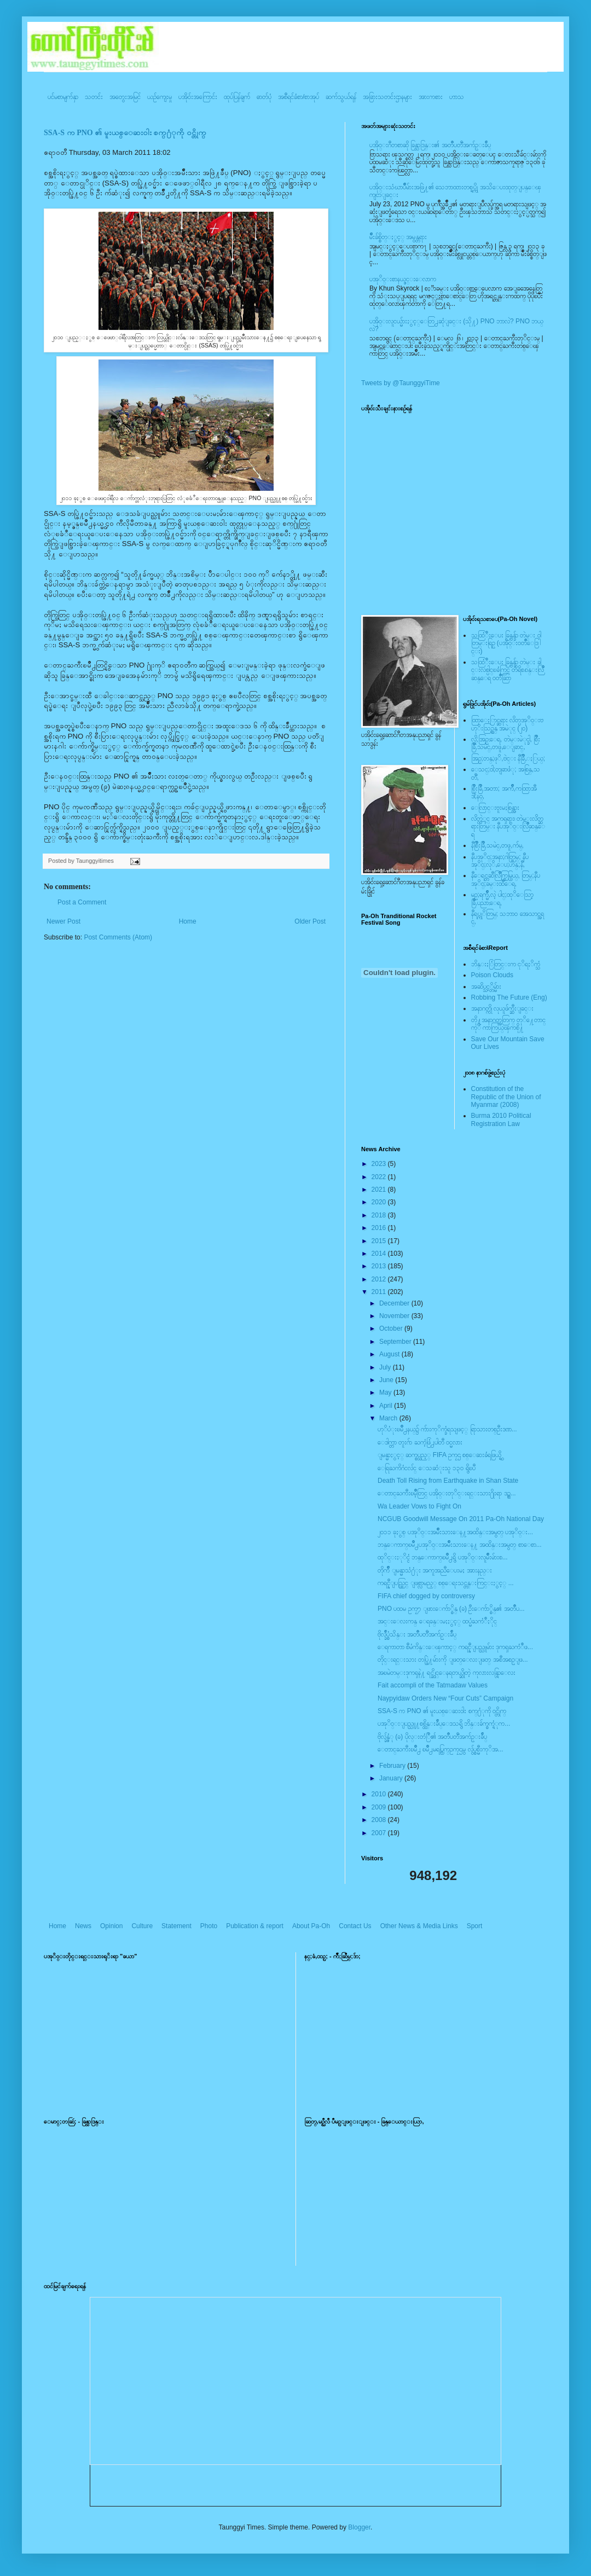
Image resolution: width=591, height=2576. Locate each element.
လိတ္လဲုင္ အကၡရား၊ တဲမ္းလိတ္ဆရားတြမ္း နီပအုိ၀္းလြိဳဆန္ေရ (508, 826)
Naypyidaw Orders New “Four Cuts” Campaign (445, 1698)
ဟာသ (456, 97)
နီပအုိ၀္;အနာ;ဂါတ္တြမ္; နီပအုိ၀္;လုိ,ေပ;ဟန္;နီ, (500, 860)
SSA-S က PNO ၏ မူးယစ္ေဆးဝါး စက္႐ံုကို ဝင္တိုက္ (125, 133)
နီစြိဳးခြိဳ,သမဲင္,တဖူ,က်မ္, (497, 845)
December (395, 1303)
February (393, 1765)
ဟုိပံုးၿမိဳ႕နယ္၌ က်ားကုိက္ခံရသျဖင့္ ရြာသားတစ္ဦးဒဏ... (447, 1429)
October (391, 1328)
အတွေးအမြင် (125, 97)
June (387, 1380)
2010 (380, 1794)
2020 (380, 1202)
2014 (380, 1253)
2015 (380, 1241)
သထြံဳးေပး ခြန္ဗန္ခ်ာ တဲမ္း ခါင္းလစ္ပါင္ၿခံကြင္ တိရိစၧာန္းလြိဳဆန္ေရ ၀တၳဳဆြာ (507, 670)
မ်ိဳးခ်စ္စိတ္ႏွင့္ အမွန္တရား (398, 237)
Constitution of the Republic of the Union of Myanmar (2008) (506, 1097)
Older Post (310, 921)
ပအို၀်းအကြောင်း (197, 97)
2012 (380, 1279)
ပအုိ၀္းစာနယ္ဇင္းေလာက (402, 279)
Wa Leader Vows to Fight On (419, 1506)
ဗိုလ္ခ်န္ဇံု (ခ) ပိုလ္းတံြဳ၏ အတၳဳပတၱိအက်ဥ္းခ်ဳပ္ (432, 1736)
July (386, 1367)
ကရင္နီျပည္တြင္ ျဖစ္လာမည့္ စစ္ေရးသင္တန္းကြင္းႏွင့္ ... (446, 1583)
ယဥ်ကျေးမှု (159, 97)
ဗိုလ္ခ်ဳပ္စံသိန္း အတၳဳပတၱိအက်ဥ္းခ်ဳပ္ (417, 1634)
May (386, 1392)
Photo (208, 1926)
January (391, 1778)
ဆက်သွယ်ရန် (341, 97)
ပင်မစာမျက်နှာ (63, 97)
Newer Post (63, 921)
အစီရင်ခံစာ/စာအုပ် (298, 97)
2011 (380, 1292)
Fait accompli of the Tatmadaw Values (433, 1685)
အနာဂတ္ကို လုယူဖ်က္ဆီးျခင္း (502, 1008)
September (396, 1341)
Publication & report (254, 1926)
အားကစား (431, 97)
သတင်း (94, 97)
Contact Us (355, 1926)
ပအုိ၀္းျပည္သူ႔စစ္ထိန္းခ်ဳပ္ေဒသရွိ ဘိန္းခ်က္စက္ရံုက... (444, 1723)
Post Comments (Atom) (118, 937)
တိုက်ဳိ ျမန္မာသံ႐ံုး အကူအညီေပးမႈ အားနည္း (435, 1570)
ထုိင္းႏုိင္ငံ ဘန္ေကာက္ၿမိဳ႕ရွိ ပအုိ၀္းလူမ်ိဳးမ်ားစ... (443, 1557)
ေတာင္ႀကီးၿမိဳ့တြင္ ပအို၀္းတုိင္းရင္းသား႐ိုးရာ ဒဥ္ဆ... (447, 1493)
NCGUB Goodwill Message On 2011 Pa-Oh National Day (461, 1519)
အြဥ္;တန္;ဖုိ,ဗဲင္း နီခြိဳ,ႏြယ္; (508, 758)
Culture (142, 1926)
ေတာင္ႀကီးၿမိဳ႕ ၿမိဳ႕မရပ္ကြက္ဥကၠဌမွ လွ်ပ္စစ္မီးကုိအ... (440, 1749)
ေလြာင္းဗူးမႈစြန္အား (495, 807)
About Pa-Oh (311, 1926)
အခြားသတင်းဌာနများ (387, 97)
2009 (380, 1807)
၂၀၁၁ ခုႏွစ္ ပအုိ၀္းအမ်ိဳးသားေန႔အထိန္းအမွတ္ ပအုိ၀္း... (455, 1532)
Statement (176, 1926)
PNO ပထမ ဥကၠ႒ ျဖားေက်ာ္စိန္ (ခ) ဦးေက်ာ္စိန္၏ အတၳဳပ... (451, 1608)
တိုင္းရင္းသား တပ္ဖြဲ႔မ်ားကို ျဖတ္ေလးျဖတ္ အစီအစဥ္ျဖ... (453, 1659)
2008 (380, 1820)
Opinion (111, 1926)
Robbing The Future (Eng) (509, 997)
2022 (380, 1177)
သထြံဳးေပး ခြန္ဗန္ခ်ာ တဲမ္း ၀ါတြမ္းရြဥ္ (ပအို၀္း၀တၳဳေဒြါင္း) (506, 643)
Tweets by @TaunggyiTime (400, 383)
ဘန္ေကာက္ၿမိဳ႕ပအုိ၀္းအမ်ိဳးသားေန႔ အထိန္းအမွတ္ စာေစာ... (460, 1544)
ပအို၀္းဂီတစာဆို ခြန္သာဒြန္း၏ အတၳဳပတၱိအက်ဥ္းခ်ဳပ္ (430, 145)
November (395, 1316)
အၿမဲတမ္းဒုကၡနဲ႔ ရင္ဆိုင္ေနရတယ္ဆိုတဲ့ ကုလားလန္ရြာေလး (446, 1672)
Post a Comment (81, 902)
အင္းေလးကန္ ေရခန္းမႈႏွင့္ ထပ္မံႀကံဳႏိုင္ (437, 1621)
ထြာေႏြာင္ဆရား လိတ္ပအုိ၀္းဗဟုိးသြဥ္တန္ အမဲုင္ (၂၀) (507, 724)
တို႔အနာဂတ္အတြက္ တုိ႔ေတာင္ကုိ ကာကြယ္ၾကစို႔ (508, 1023)
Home (187, 921)
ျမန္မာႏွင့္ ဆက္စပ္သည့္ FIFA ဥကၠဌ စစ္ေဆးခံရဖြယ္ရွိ (439, 1455)
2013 (380, 1266)
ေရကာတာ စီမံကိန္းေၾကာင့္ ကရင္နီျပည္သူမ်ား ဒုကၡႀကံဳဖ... (455, 1647)
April (386, 1405)
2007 (380, 1833)
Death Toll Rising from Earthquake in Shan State (448, 1480)
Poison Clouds (492, 975)
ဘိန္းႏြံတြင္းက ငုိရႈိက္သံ (505, 964)
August (390, 1354)
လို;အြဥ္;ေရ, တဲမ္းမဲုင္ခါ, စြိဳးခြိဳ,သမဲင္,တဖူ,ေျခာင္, (506, 743)
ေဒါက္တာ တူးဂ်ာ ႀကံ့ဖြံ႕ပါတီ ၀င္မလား (420, 1442)
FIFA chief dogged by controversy (426, 1596)
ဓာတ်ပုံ (264, 97)
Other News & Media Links (419, 1926)
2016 (380, 1228)
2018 (380, 1215)
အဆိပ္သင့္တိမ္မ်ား (486, 986)
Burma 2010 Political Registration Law (501, 1119)
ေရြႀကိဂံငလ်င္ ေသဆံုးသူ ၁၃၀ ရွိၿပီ (427, 1468)
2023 (380, 1164)
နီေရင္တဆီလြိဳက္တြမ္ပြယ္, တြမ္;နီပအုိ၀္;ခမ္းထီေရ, (505, 879)
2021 (380, 1189)
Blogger (359, 2527)
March (389, 1418)
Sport (475, 1926)
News (83, 1926)
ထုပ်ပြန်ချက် (237, 97)
